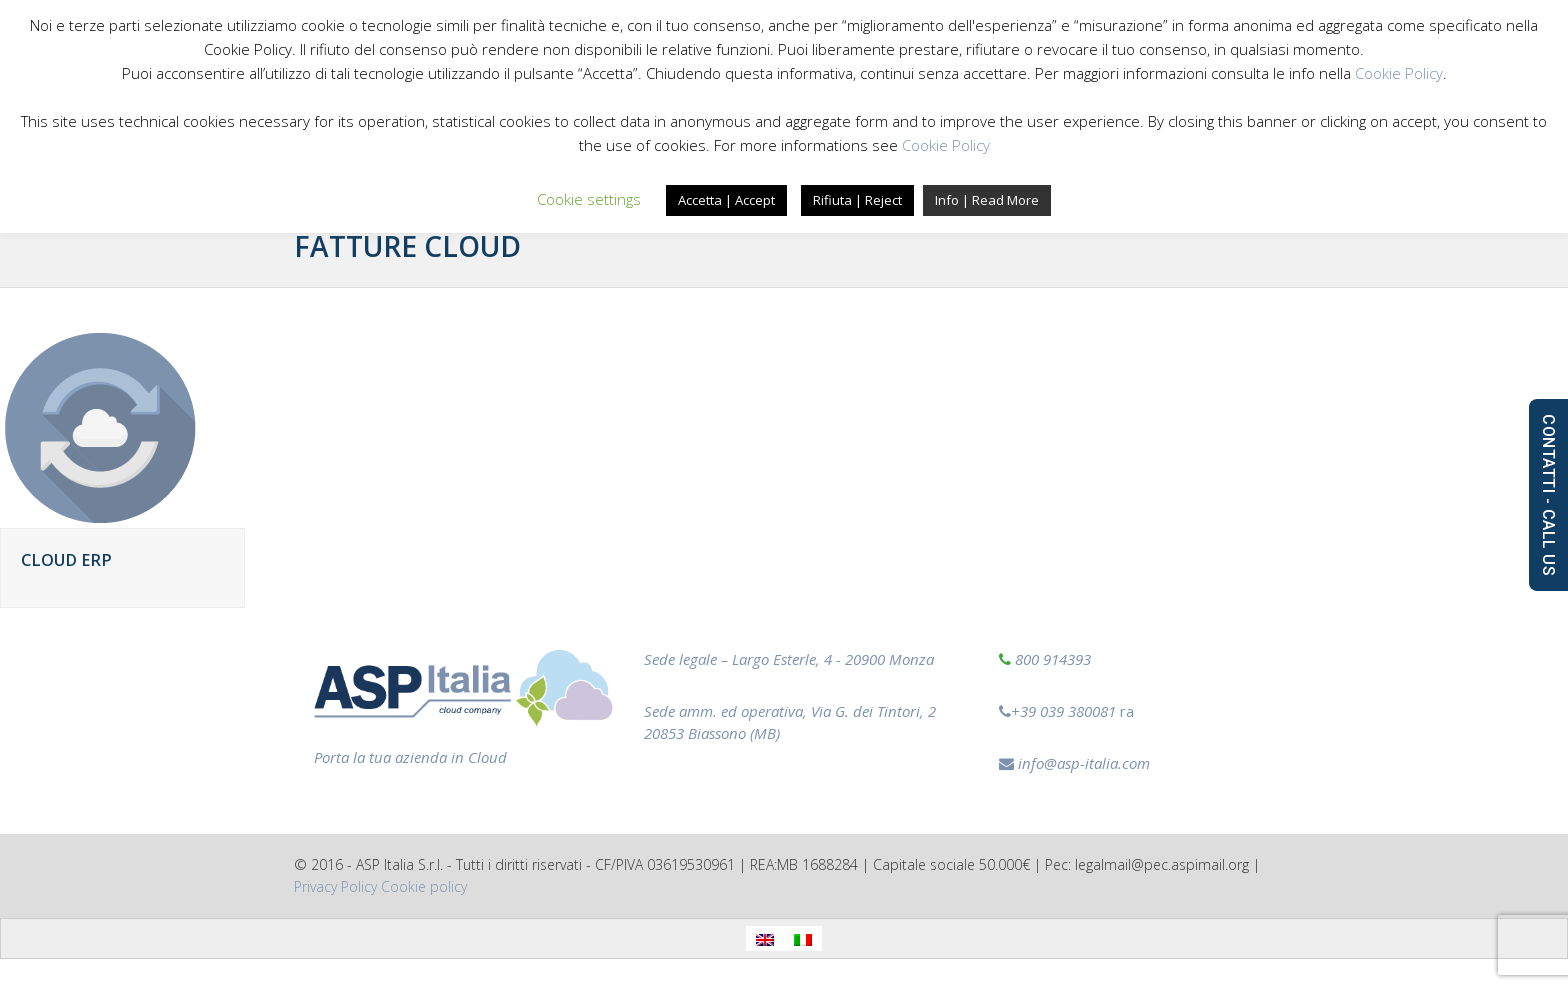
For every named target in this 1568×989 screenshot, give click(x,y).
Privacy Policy (335, 886)
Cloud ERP (66, 560)
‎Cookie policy (424, 886)
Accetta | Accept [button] (726, 200)
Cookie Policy (1399, 73)
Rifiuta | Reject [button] (857, 200)
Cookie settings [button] (589, 199)
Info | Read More (987, 200)
